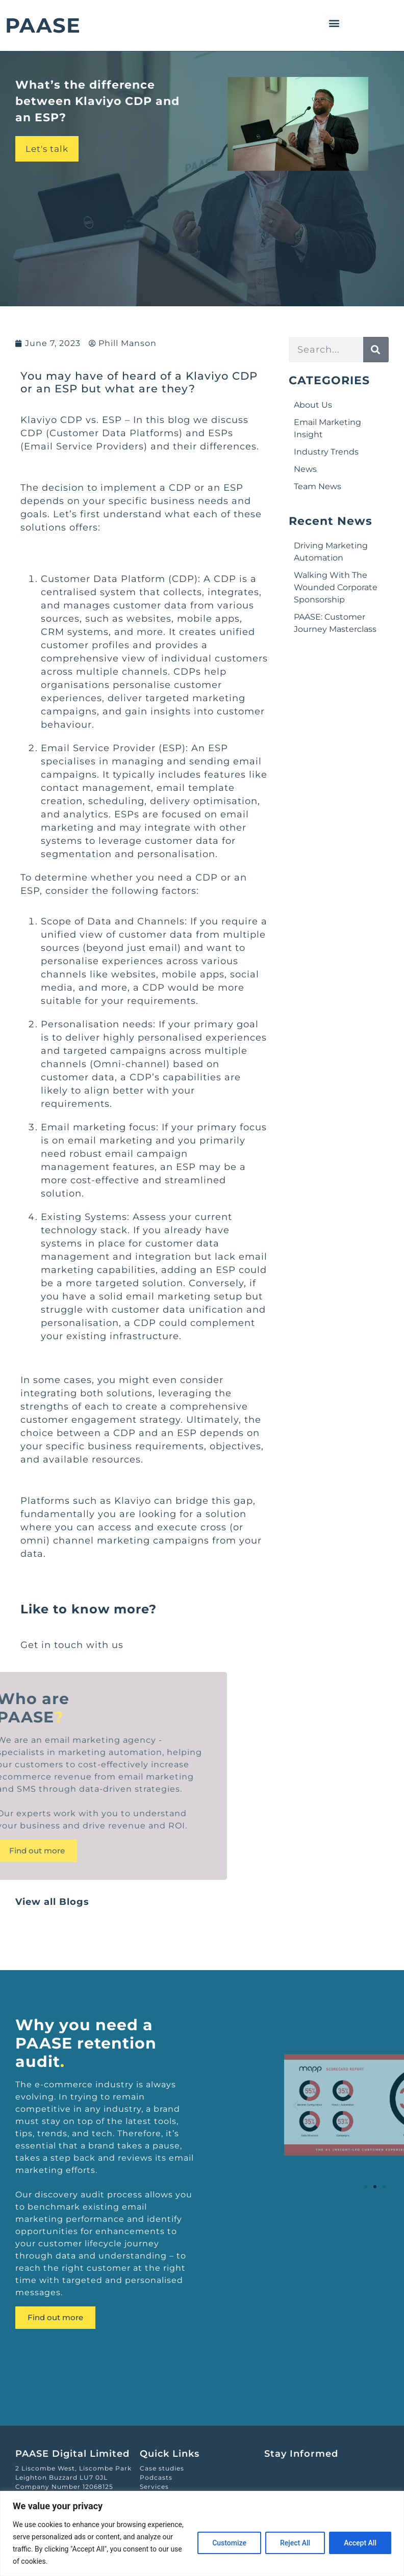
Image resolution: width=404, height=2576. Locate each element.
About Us (313, 405)
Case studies (162, 2468)
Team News (317, 486)
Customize (229, 2543)
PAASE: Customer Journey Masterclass (335, 623)
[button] (333, 23)
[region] (202, 2533)
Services (154, 2486)
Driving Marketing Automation (331, 552)
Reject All (295, 2543)
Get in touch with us (71, 1645)
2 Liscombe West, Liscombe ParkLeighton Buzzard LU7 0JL (73, 2472)
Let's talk (47, 149)
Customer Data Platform (103, 579)
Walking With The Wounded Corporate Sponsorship (335, 587)
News (305, 469)
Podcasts (156, 2477)
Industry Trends (326, 452)
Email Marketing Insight (327, 428)
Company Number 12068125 (64, 2486)
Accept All (360, 2543)
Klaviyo (38, 420)
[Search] (376, 349)
